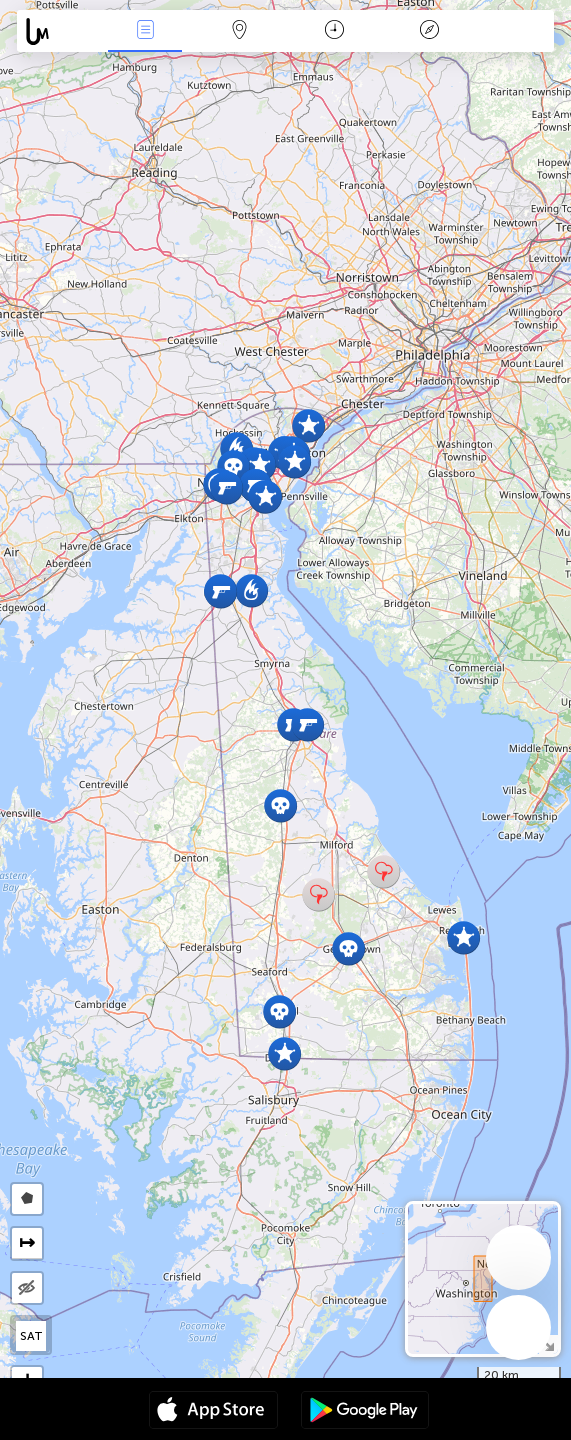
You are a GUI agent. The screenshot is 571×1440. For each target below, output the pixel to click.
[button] (463, 937)
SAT (31, 1336)
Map (240, 31)
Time (334, 31)
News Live (145, 31)
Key (429, 31)
